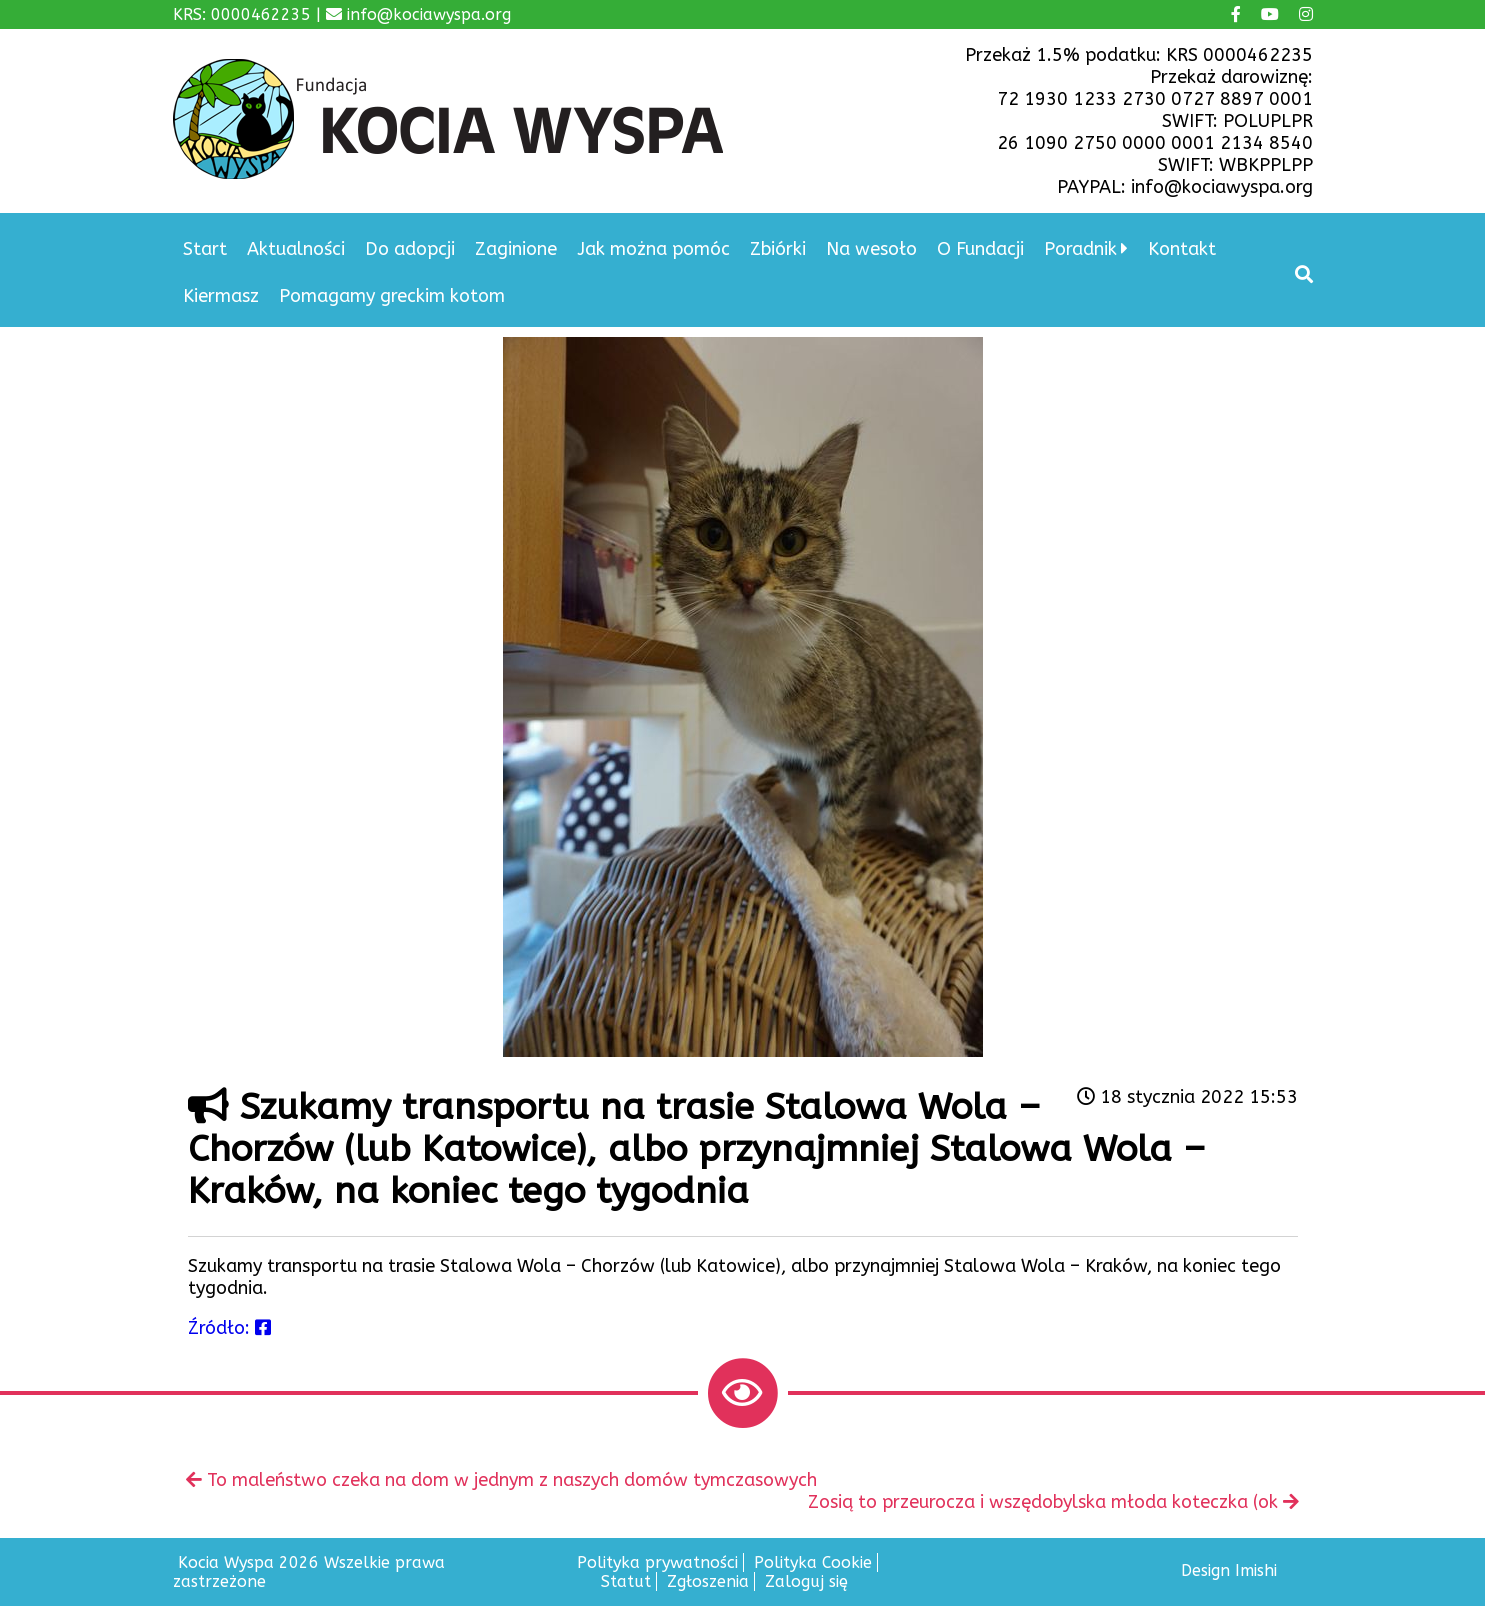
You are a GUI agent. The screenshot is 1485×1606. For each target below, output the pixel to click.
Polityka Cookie (813, 1562)
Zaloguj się (806, 1581)
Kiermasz (221, 296)
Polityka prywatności (657, 1562)
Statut (626, 1581)
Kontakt (1182, 249)
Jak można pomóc (653, 249)
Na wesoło (871, 249)
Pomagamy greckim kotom (392, 296)
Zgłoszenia (708, 1581)
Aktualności (296, 249)
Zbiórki (778, 249)
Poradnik (1080, 249)
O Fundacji (980, 249)
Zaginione (516, 249)
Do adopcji (410, 249)
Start (205, 249)
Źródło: (229, 1328)
